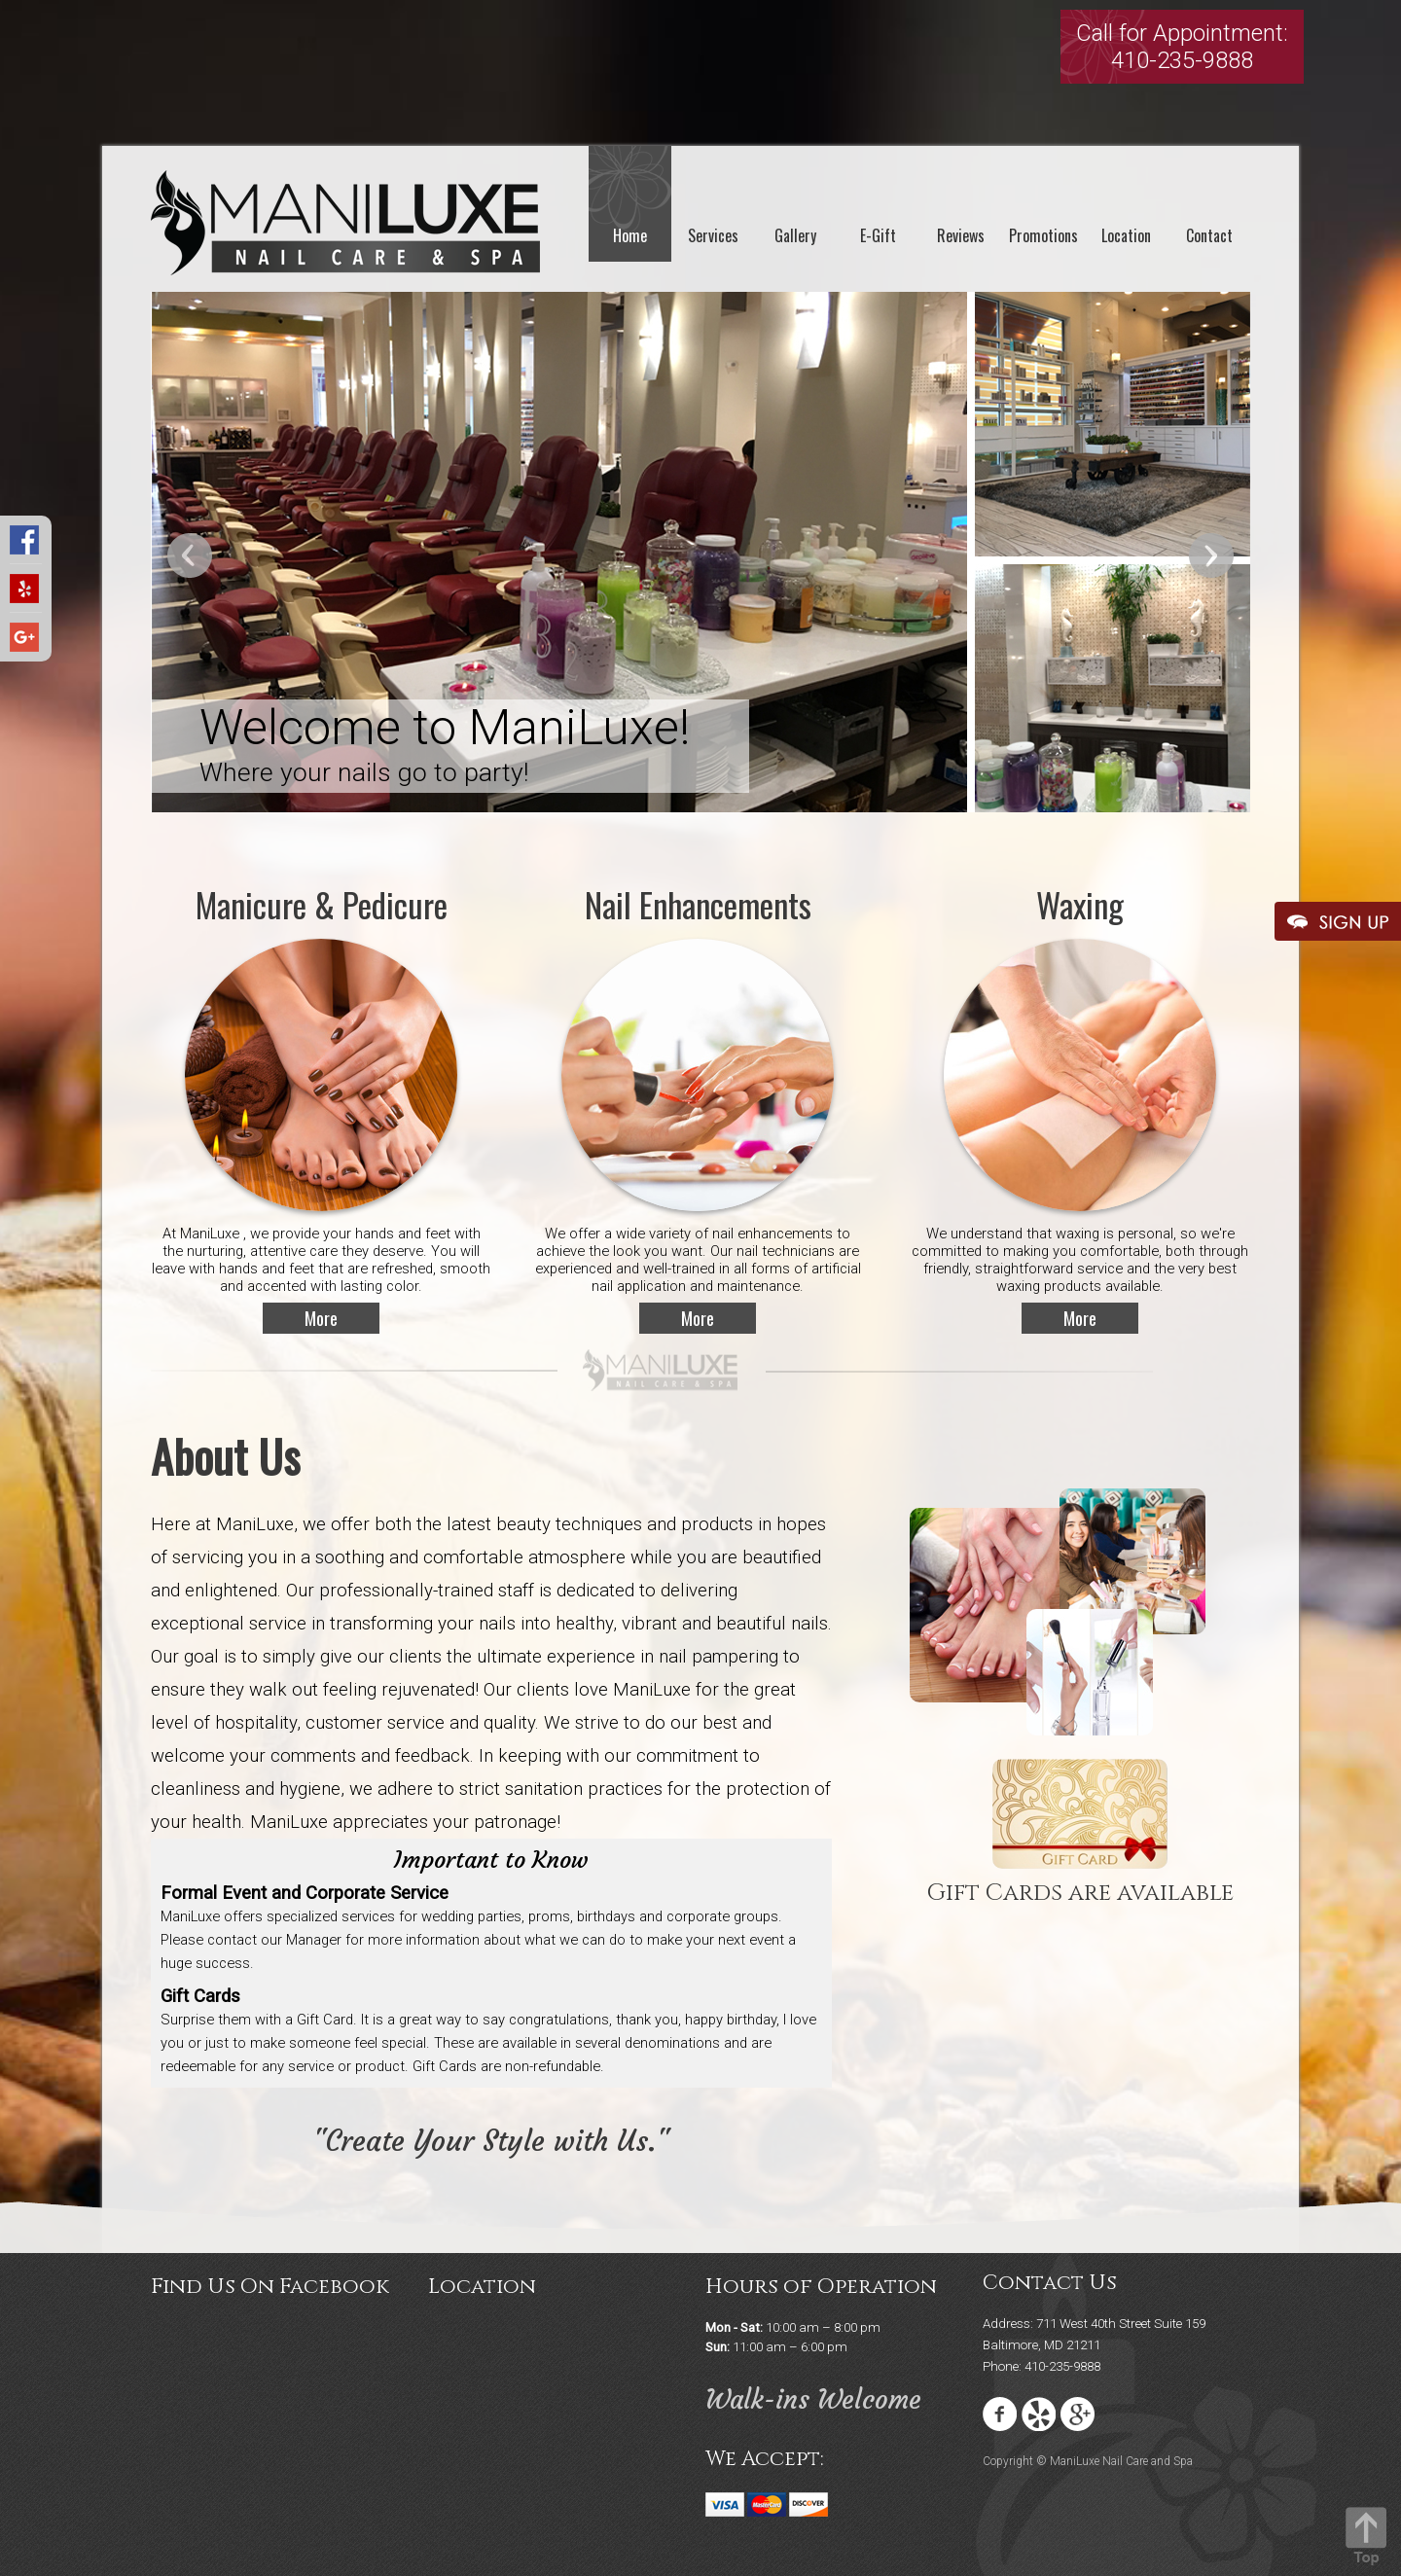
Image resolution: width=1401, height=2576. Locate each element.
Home (630, 235)
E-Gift (878, 235)
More (321, 1318)
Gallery (795, 235)
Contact (1209, 235)
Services (713, 235)
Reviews (961, 235)
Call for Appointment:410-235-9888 (1182, 46)
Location (1126, 235)
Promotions (1043, 235)
